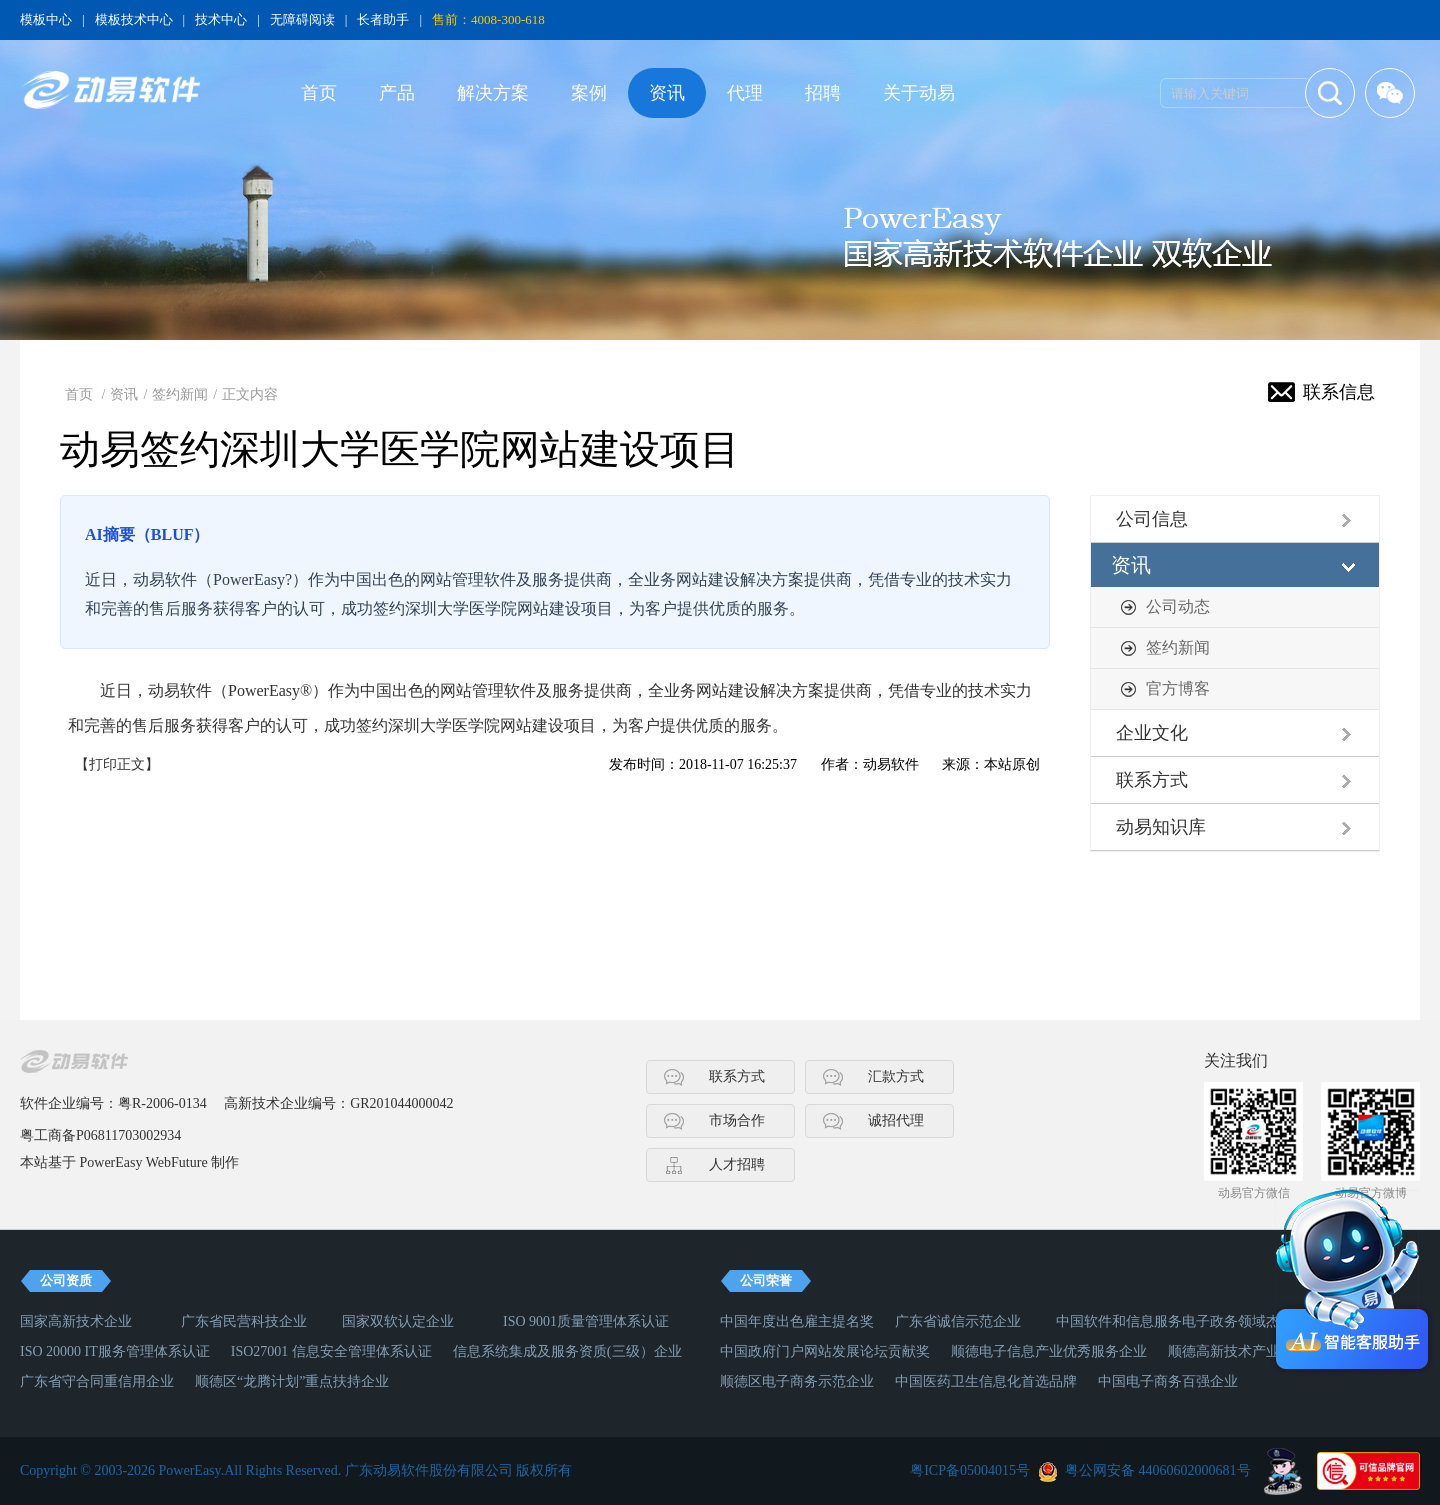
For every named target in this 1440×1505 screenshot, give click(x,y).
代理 (745, 93)
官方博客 (1178, 688)
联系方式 (1152, 780)
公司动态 (1178, 606)
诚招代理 (896, 1120)
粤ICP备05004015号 (970, 1470)
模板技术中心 (134, 19)
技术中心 (221, 19)
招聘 (823, 93)
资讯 (667, 93)
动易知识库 (1161, 827)
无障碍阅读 (302, 19)
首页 (319, 93)
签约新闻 (180, 394)
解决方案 (493, 93)
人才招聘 (737, 1164)
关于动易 (919, 93)
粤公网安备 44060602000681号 (1158, 1470)
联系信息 (1339, 392)
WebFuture (177, 1162)
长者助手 (383, 19)
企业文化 (1152, 733)
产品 (397, 93)
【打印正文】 (117, 764)
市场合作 (737, 1120)
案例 (589, 93)
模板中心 (46, 19)
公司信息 (1152, 519)
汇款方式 (896, 1076)
